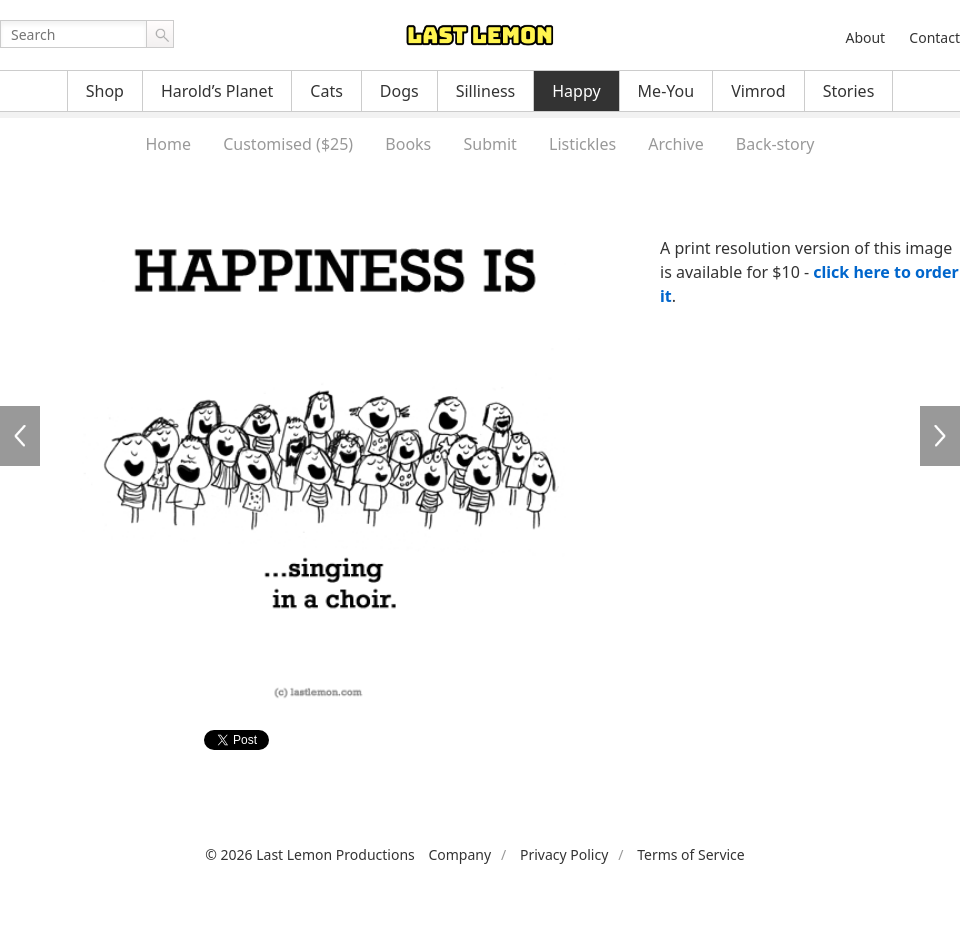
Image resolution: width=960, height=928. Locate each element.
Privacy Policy (564, 854)
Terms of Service (691, 854)
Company (459, 854)
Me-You (666, 91)
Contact (934, 37)
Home (168, 144)
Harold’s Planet (217, 91)
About (865, 37)
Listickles (582, 144)
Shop (105, 91)
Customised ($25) (288, 144)
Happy (576, 91)
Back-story (775, 144)
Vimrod (758, 91)
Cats (326, 91)
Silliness (486, 91)
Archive (675, 144)
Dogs (399, 91)
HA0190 (940, 436)
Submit (489, 144)
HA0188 (20, 436)
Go (160, 34)
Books (408, 144)
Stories (849, 91)
